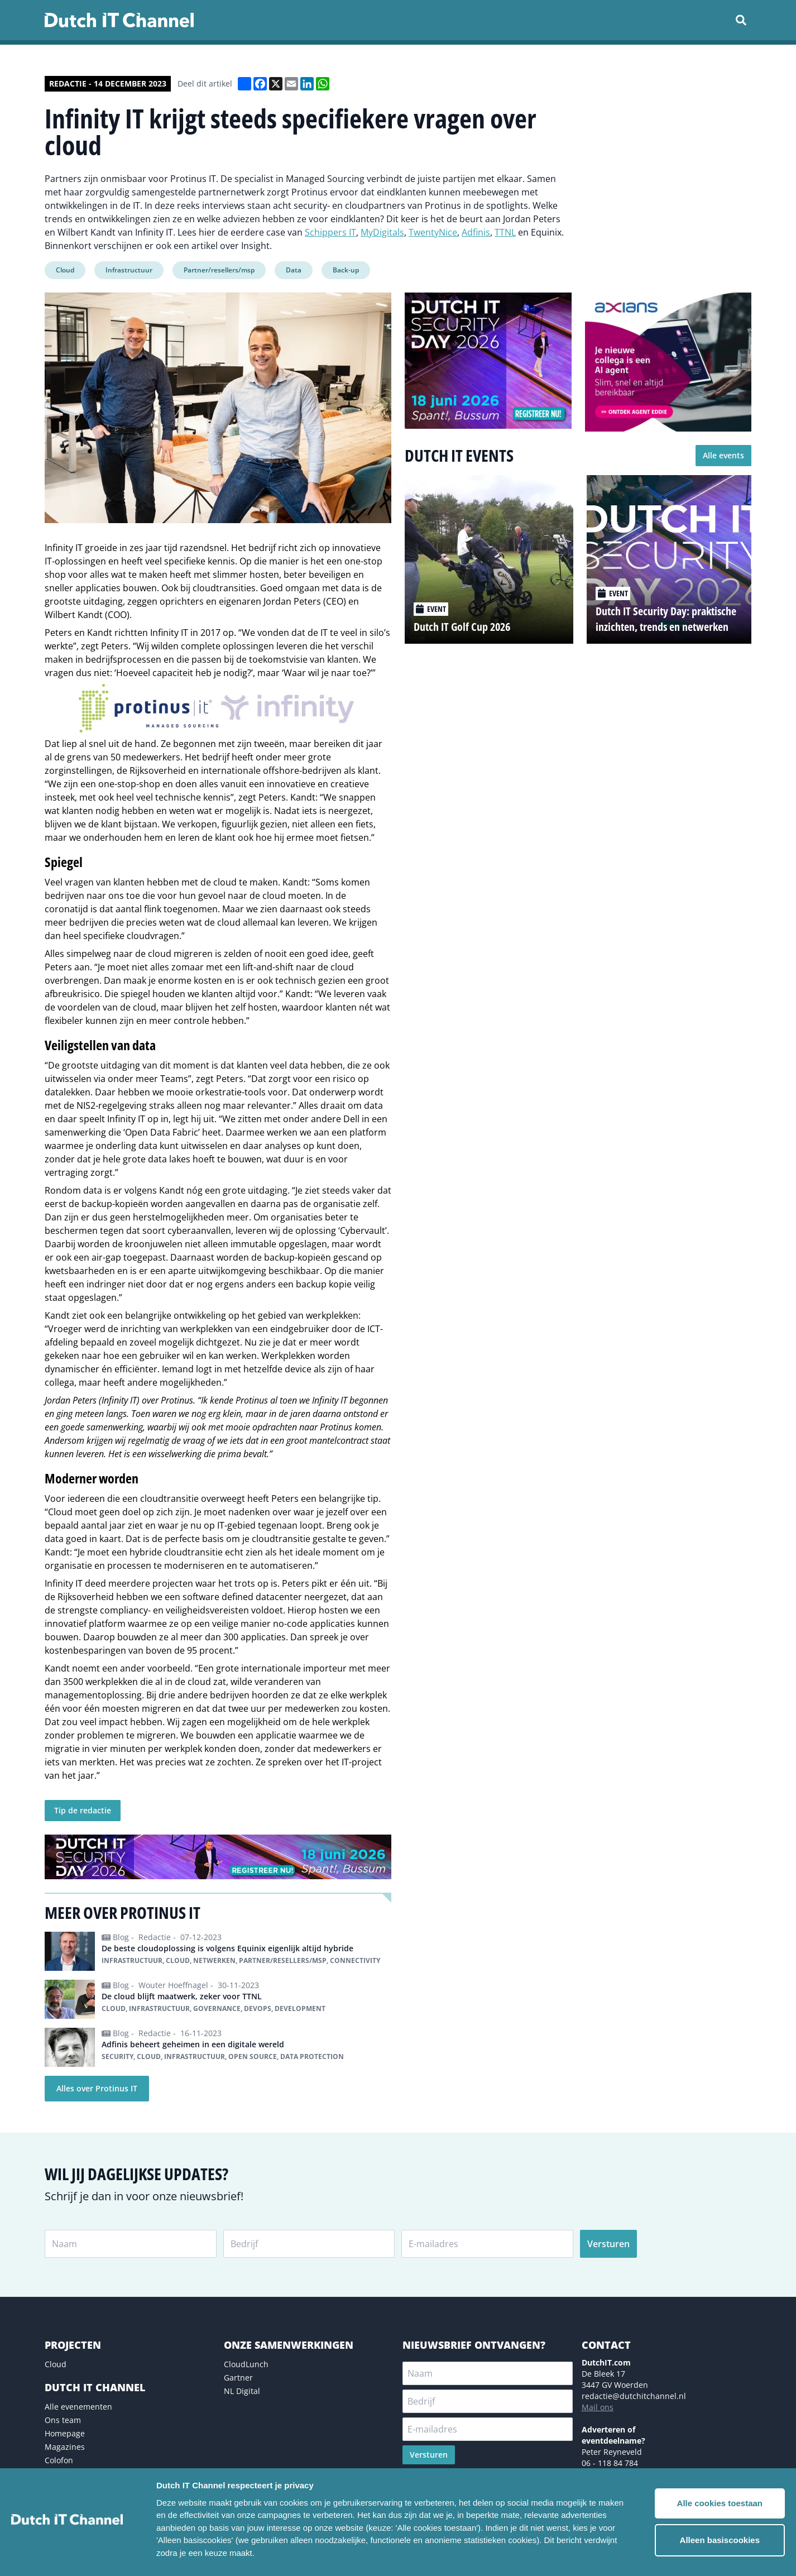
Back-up (346, 270)
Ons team (63, 2420)
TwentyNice (433, 232)
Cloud (65, 270)
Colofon (59, 2460)
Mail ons (597, 2407)
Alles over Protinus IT (96, 2088)
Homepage (65, 2433)
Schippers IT (330, 232)
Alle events (723, 455)
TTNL (505, 232)
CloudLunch (246, 2364)
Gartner (238, 2377)
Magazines (65, 2446)
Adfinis (476, 232)
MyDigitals (382, 232)
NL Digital (242, 2391)
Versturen (608, 2244)
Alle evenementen (78, 2406)
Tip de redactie (82, 1810)
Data (293, 270)
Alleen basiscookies (720, 2540)
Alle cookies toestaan (720, 2503)
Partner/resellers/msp (219, 270)
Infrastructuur (129, 270)
